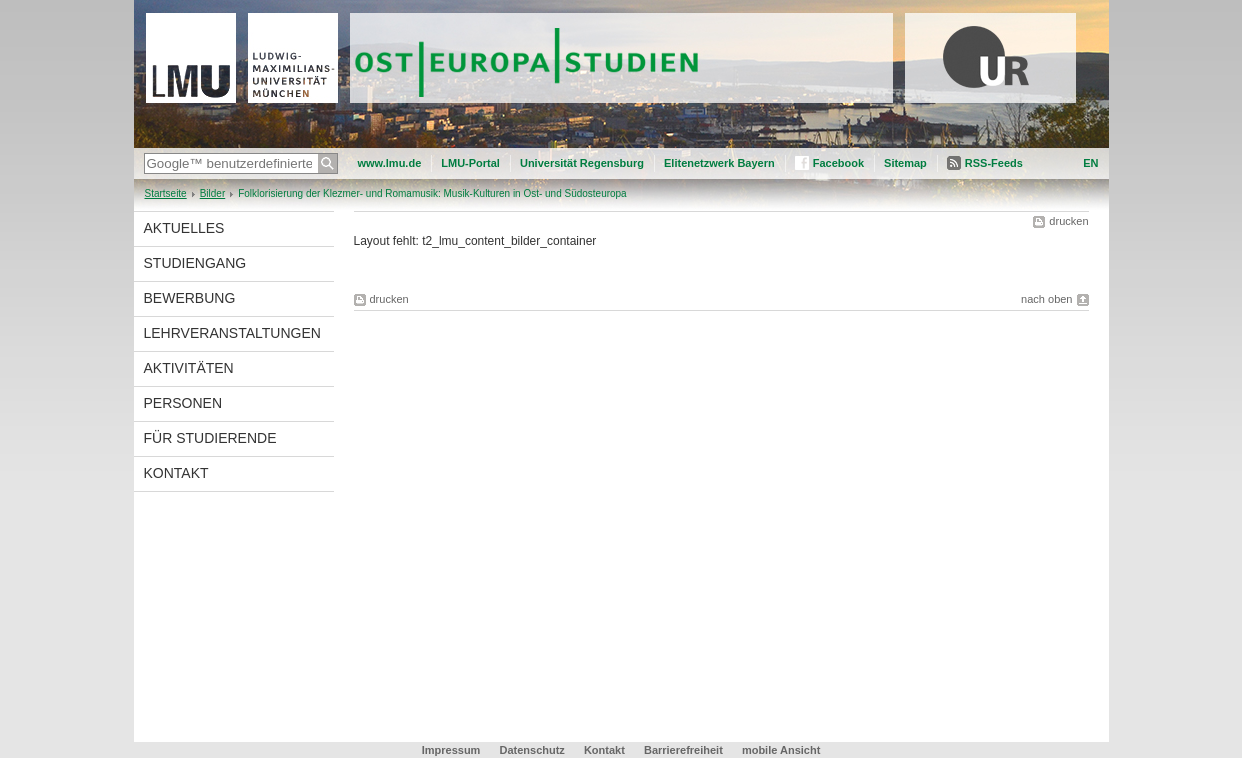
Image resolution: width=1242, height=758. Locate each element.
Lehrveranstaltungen (232, 333)
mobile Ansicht (781, 750)
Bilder (213, 193)
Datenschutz (531, 750)
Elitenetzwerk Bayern (719, 163)
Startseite (166, 193)
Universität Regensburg (582, 163)
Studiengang (195, 263)
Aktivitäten (189, 368)
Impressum (451, 750)
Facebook (838, 163)
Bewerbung (190, 298)
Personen (183, 403)
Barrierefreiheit (685, 750)
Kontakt (176, 473)
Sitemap (905, 163)
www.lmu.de (390, 163)
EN (1090, 163)
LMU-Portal (470, 163)
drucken (1068, 221)
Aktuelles (184, 228)
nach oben (1046, 299)
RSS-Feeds (994, 163)
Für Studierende (210, 438)
